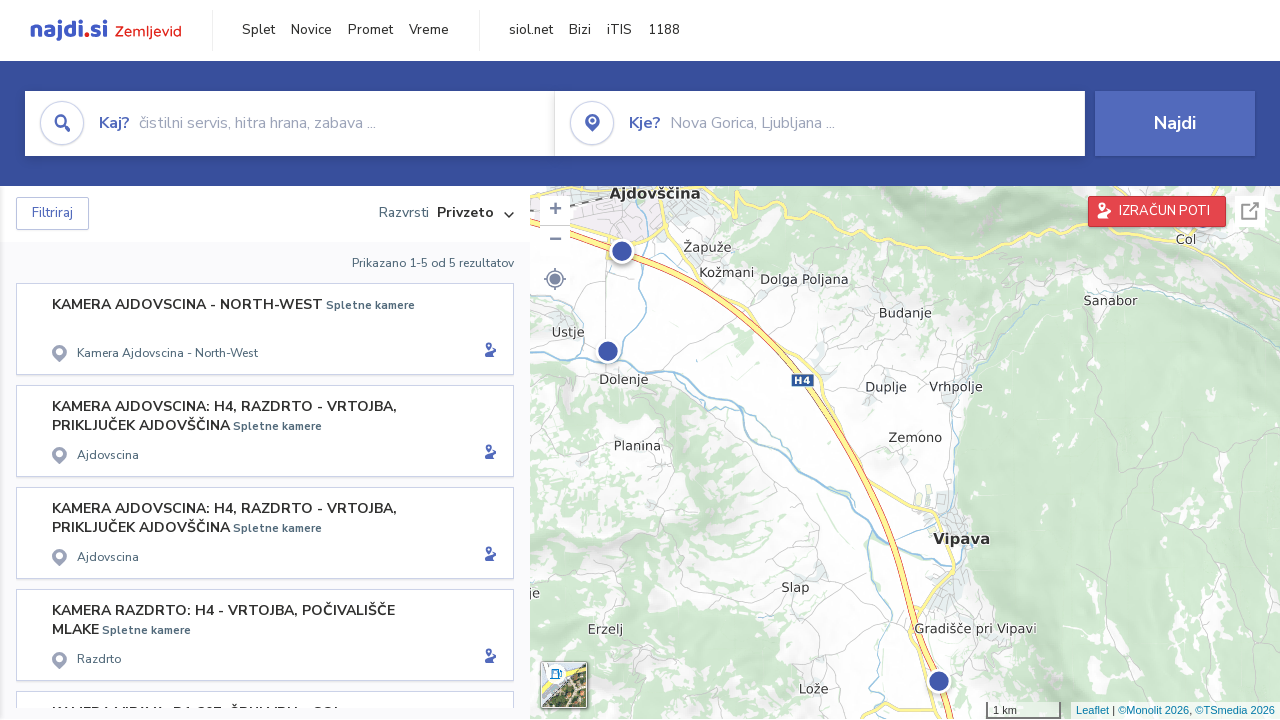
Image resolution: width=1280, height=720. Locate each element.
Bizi (580, 30)
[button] (555, 279)
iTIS (619, 30)
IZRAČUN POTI (1164, 211)
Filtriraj (52, 213)
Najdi (1175, 123)
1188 (664, 30)
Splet (258, 30)
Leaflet (1092, 710)
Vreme (429, 30)
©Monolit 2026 (1153, 710)
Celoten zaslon (1250, 211)
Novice (311, 30)
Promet (370, 30)
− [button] (555, 241)
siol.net (531, 30)
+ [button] (555, 211)
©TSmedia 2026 (1235, 710)
